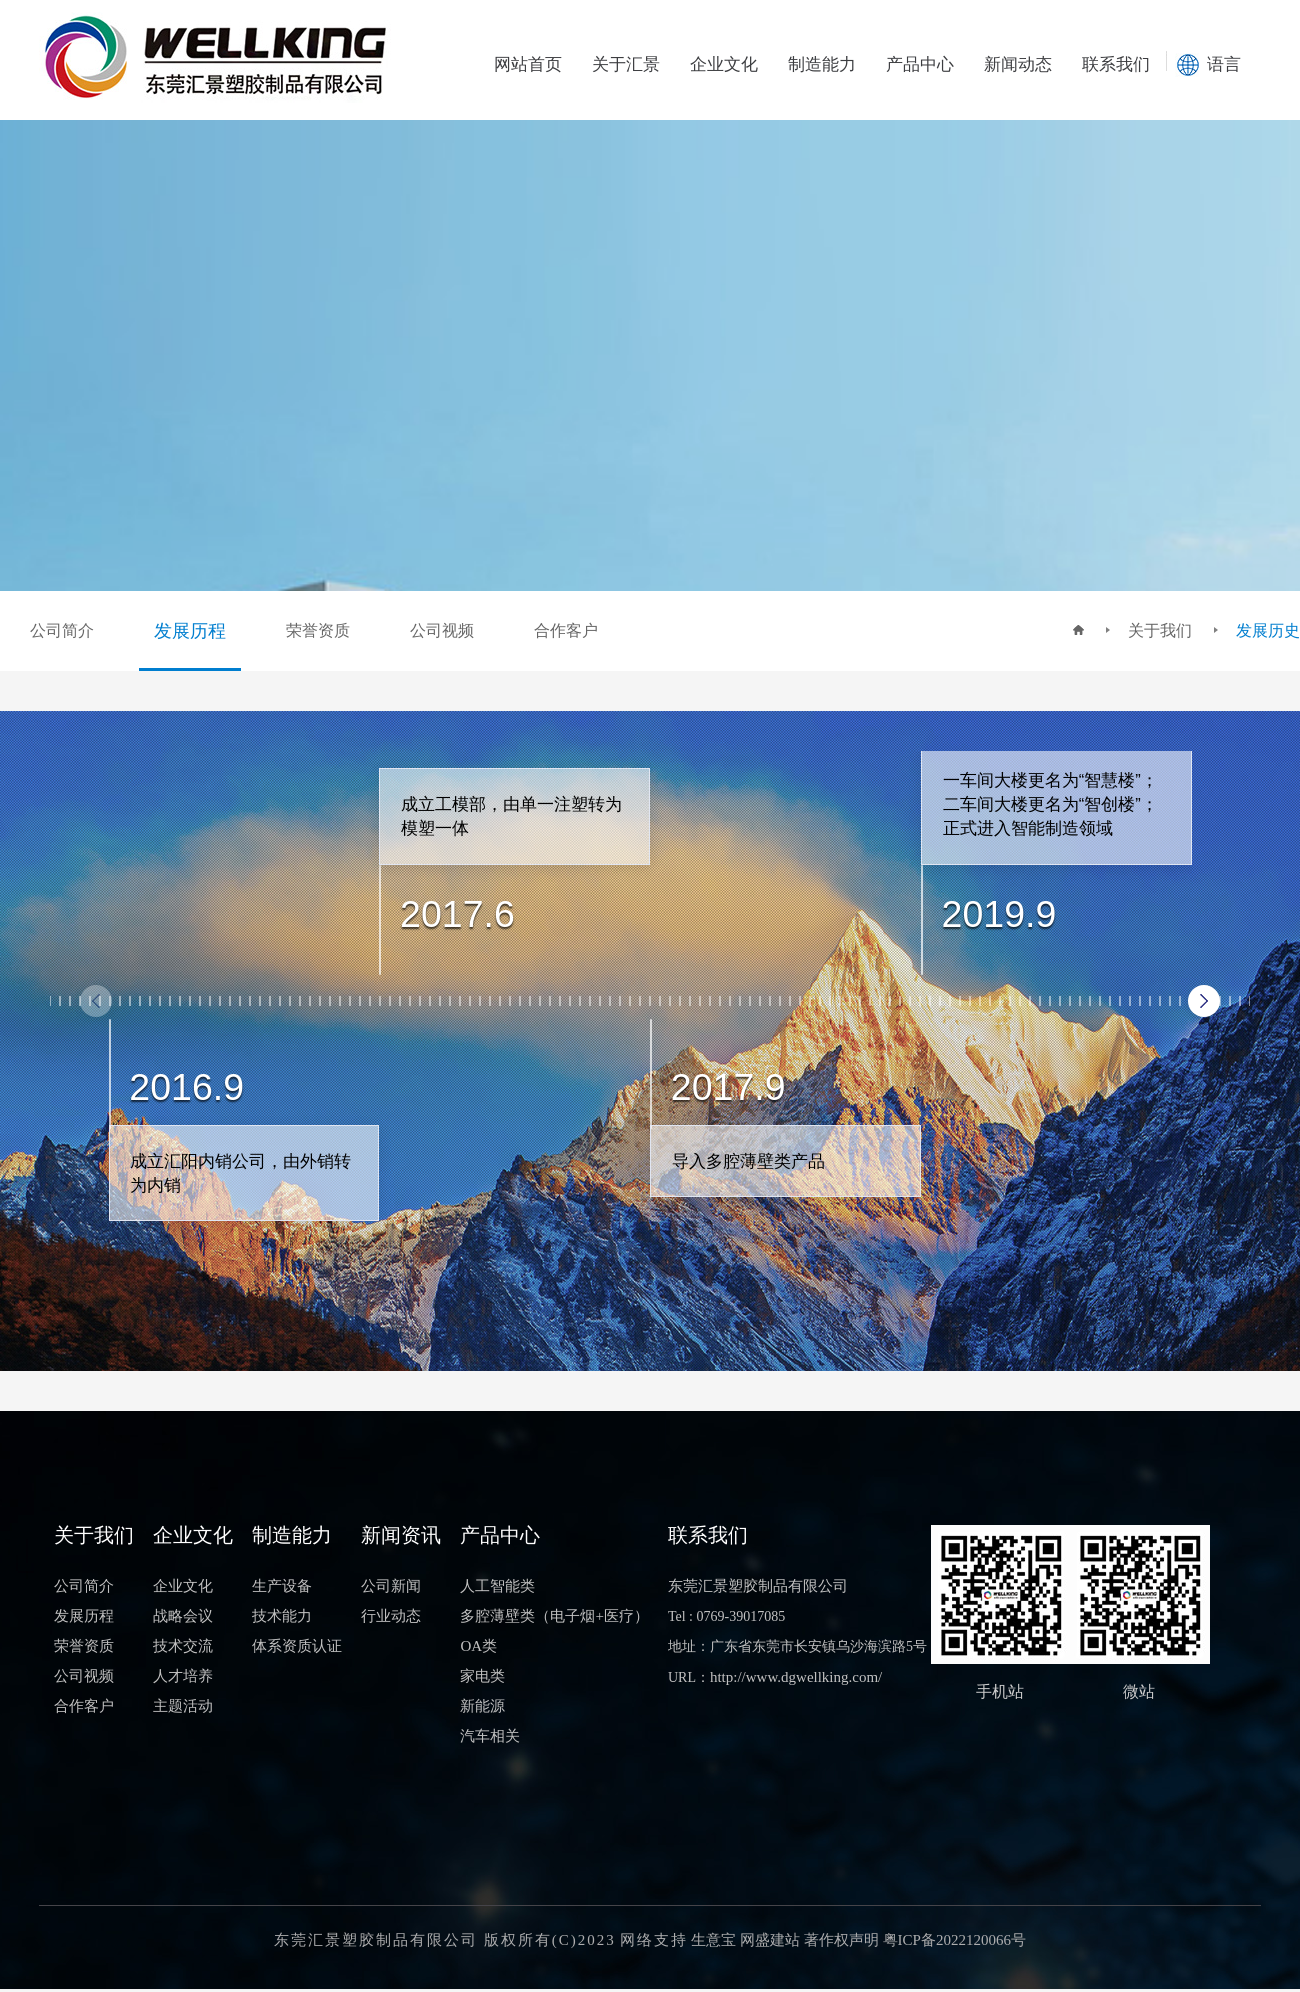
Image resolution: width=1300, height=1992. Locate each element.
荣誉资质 (84, 1646)
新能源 (482, 1706)
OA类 (478, 1646)
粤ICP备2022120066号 (954, 1940)
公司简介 (84, 1586)
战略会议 (183, 1616)
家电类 (482, 1676)
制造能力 (822, 64)
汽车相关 (490, 1736)
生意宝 (713, 1940)
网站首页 (528, 64)
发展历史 (1268, 630)
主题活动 (183, 1706)
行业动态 (391, 1616)
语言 (1224, 64)
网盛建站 (770, 1940)
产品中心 (920, 64)
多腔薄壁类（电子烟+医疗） (554, 1616)
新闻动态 (1018, 64)
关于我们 (1160, 630)
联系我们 (1116, 64)
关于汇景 (626, 64)
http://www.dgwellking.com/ (796, 1677)
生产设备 (282, 1586)
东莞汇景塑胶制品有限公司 (758, 1586)
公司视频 (84, 1676)
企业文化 (724, 64)
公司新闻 (391, 1586)
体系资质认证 (297, 1646)
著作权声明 (841, 1940)
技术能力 (282, 1616)
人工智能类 (497, 1586)
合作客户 (84, 1706)
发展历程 (84, 1616)
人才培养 (183, 1676)
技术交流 (183, 1646)
